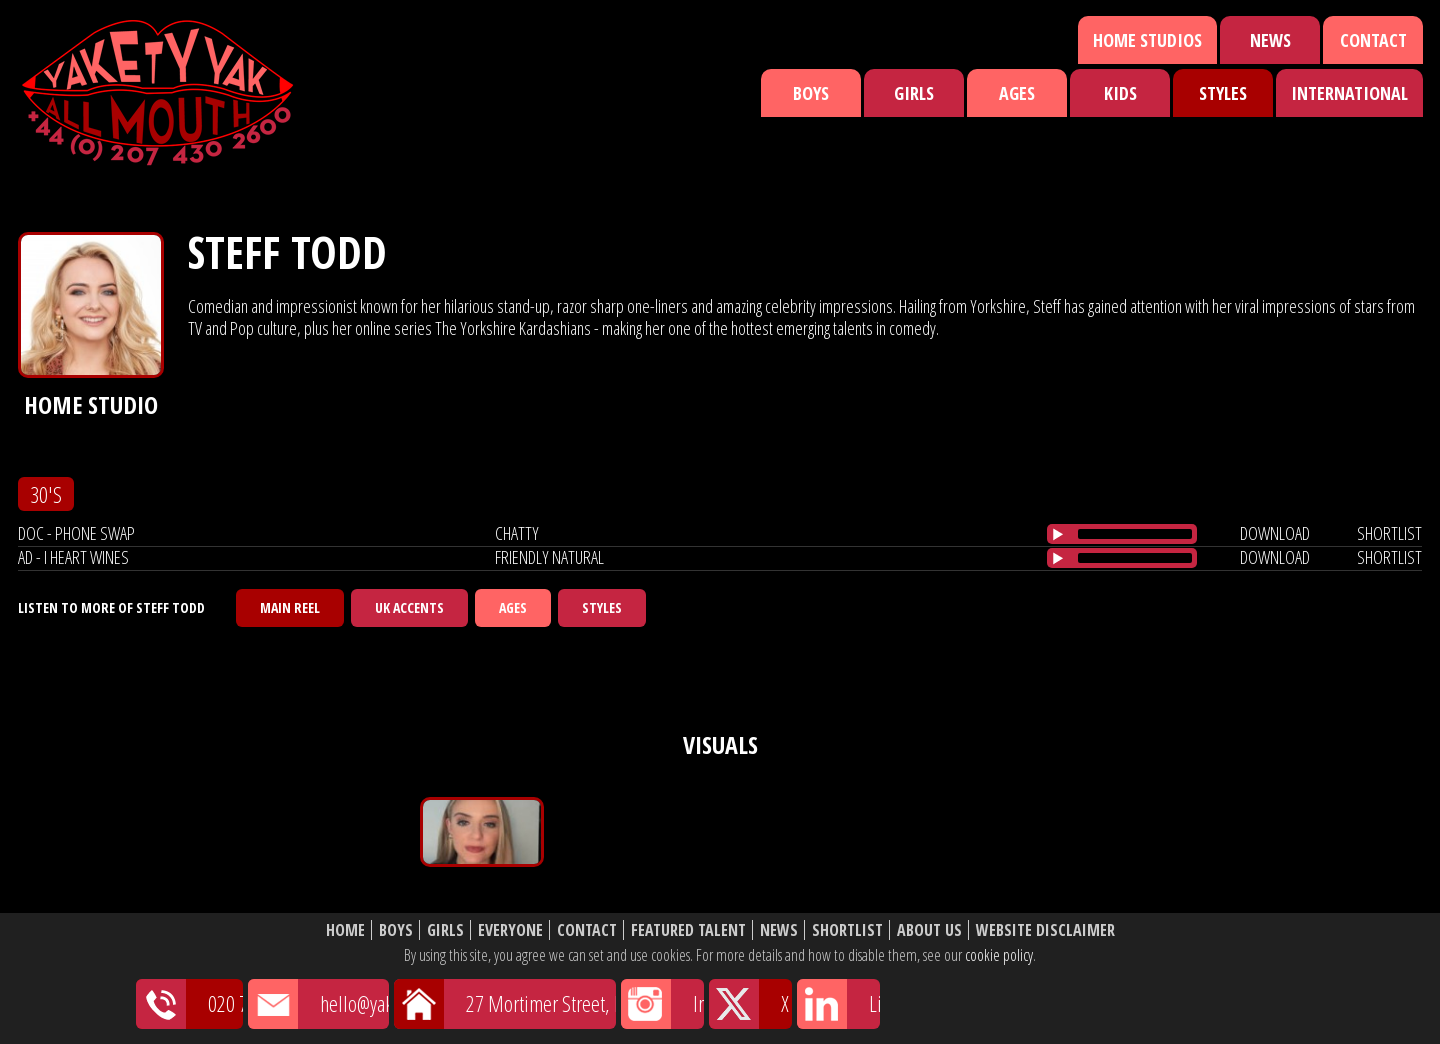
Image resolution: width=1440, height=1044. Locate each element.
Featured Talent (688, 930)
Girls (914, 93)
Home (345, 930)
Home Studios (1147, 40)
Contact (1373, 40)
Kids (1120, 93)
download (1275, 533)
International (1349, 93)
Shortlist (847, 930)
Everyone (510, 930)
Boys (811, 93)
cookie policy (999, 955)
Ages (1017, 93)
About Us (929, 930)
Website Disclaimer (1045, 930)
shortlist (1389, 533)
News (1270, 40)
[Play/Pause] (1058, 534)
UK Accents (409, 607)
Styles (1223, 93)
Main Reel (290, 607)
